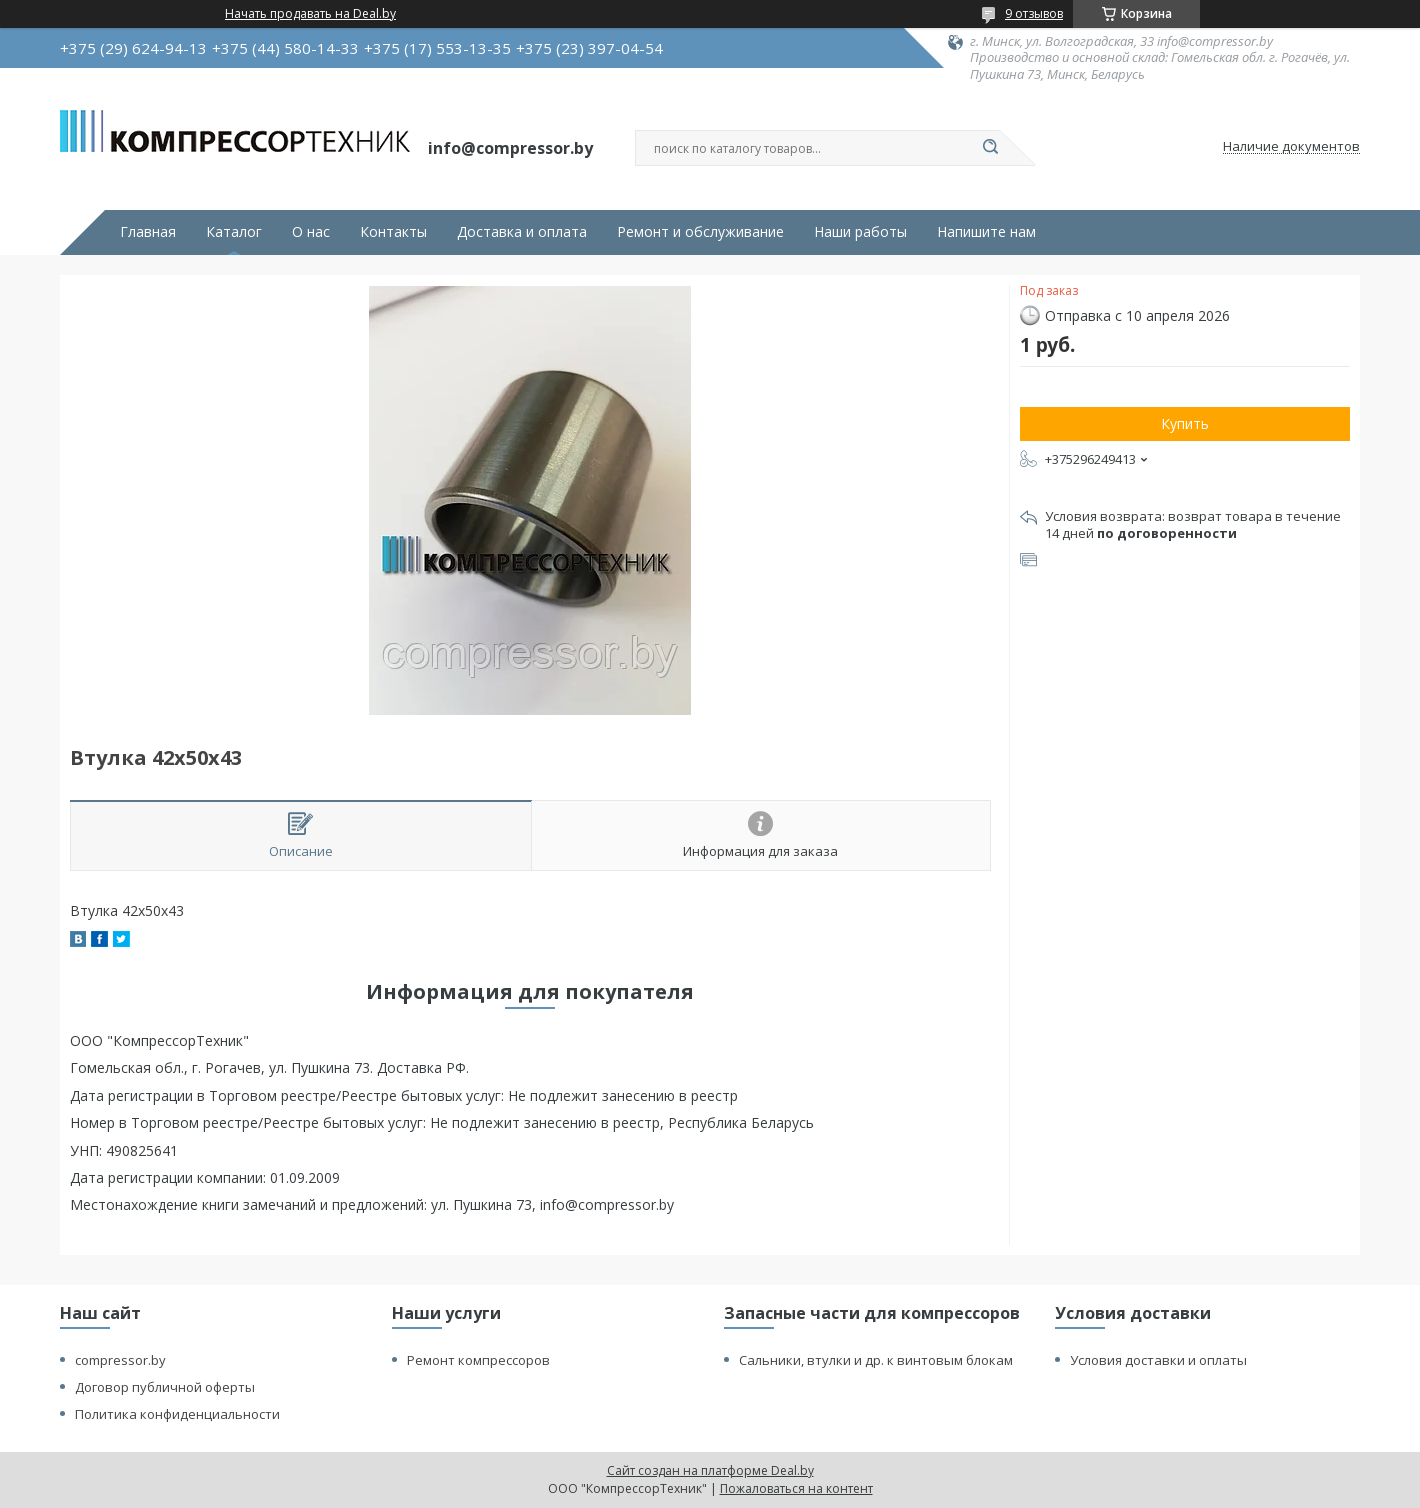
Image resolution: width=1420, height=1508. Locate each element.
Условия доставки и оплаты (1158, 1360)
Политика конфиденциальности (177, 1414)
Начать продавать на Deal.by (310, 14)
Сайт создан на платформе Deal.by (710, 1470)
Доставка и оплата (522, 232)
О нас (311, 232)
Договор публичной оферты (165, 1387)
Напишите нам (986, 232)
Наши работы (860, 232)
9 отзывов (1034, 13)
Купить (1185, 423)
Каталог (234, 232)
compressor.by (120, 1360)
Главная (148, 232)
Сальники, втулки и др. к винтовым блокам (876, 1360)
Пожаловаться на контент (796, 1488)
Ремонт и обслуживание (700, 232)
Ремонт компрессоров (478, 1360)
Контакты (393, 232)
